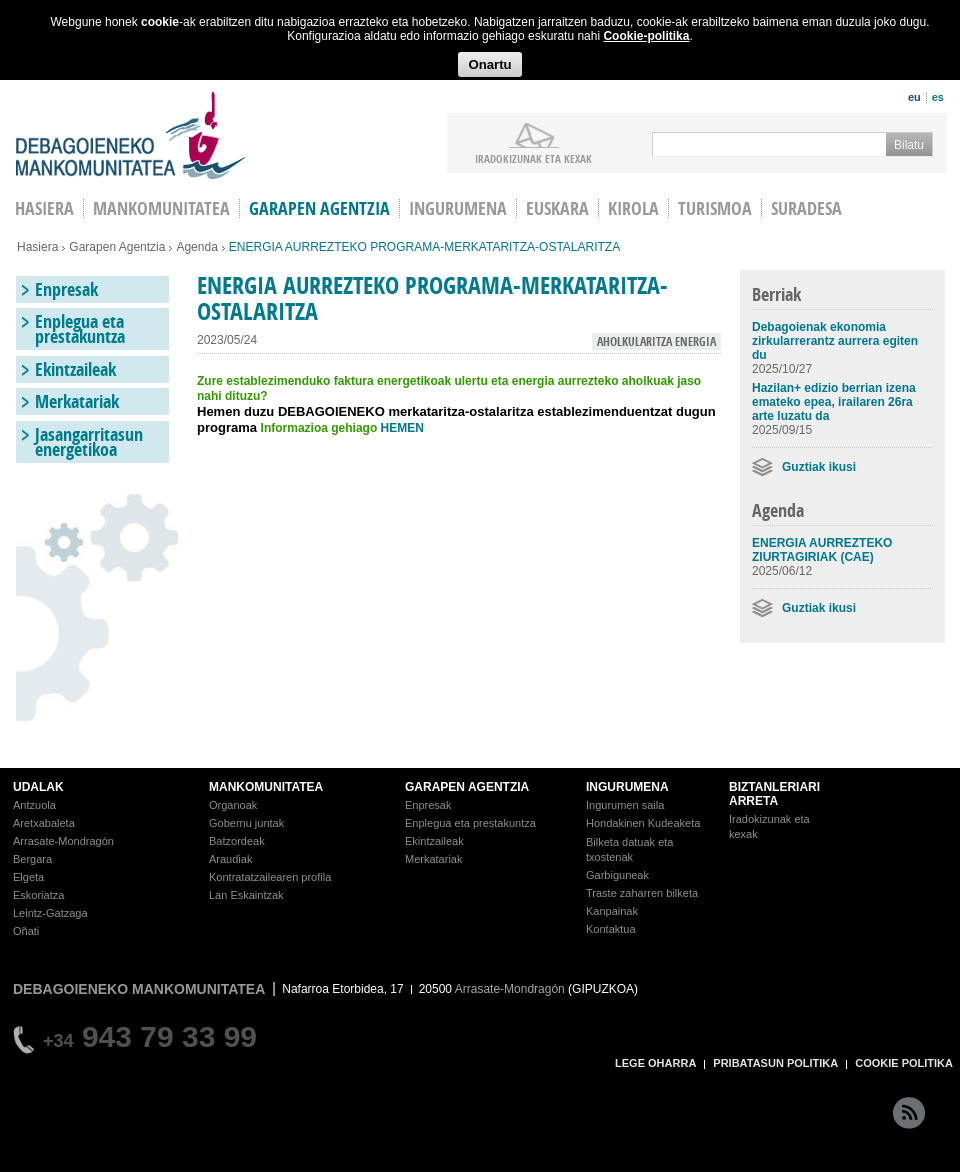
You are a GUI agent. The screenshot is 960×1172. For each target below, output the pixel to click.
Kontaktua (611, 929)
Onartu (489, 64)
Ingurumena (458, 208)
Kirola (633, 208)
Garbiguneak (617, 875)
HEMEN (402, 428)
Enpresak (66, 289)
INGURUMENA (627, 787)
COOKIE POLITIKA (904, 1063)
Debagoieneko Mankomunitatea (131, 135)
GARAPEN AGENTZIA (467, 787)
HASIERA (44, 208)
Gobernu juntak (246, 823)
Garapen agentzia (319, 208)
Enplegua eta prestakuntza (80, 329)
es (938, 97)
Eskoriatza (38, 895)
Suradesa (806, 208)
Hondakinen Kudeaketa (643, 823)
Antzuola (34, 805)
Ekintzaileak (75, 369)
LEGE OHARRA (655, 1063)
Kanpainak (612, 911)
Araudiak (230, 859)
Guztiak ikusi (819, 467)
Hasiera (37, 247)
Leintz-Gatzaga (50, 913)
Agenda (196, 247)
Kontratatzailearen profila (270, 877)
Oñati (26, 931)
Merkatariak (77, 401)
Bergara (32, 859)
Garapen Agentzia (117, 247)
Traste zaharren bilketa (642, 893)
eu (914, 97)
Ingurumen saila (625, 805)
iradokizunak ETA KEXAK (533, 158)
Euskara (557, 208)
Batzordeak (237, 841)
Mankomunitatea (161, 208)
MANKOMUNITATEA (266, 787)
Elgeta (28, 877)
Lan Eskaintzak (246, 895)
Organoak (233, 805)
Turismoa (715, 208)
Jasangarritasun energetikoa (89, 442)
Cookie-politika (646, 36)
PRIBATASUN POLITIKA (775, 1063)
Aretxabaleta (44, 823)
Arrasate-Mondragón (63, 841)
